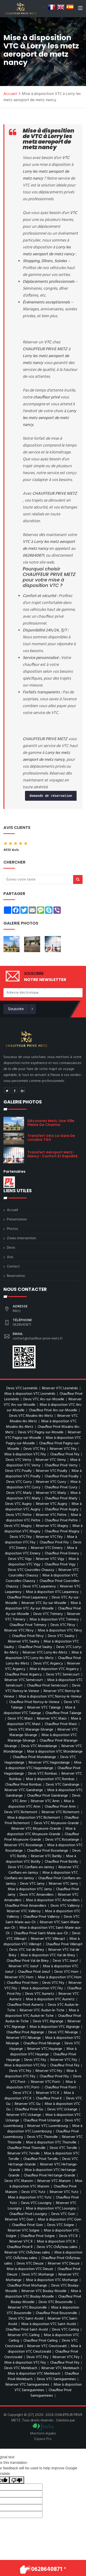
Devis (11, 1248)
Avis (10, 1257)
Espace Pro (43, 2439)
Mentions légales (43, 2434)
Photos (12, 1229)
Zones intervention (21, 1238)
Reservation (16, 1276)
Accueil (10, 94)
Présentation (17, 1220)
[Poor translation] (16, 2480)
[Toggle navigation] (80, 9)
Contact (13, 1267)
